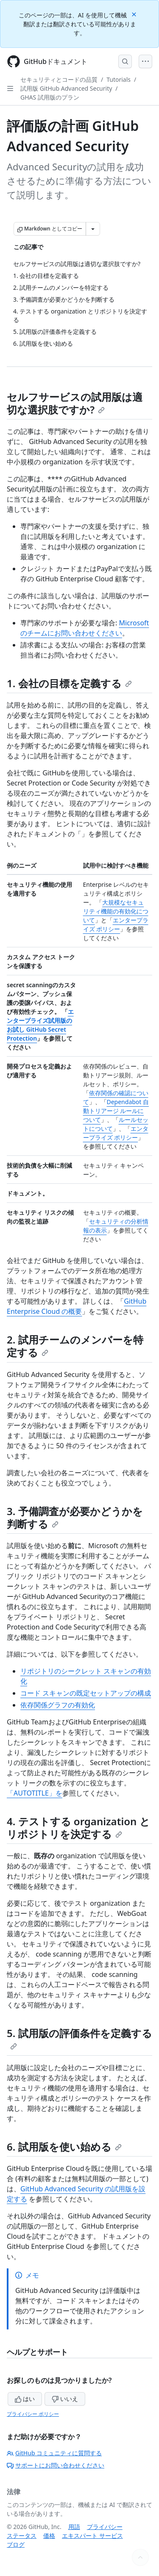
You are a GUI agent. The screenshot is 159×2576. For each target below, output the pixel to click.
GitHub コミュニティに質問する (54, 2453)
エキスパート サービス (92, 2536)
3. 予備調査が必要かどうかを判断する (75, 1517)
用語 (74, 2527)
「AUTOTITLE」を (34, 1793)
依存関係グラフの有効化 (57, 1705)
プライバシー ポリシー (33, 2414)
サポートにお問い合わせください (55, 2465)
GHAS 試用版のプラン (49, 97)
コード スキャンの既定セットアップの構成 (85, 1693)
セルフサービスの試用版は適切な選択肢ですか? (74, 403)
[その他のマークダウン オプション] (93, 229)
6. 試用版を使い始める (64, 2147)
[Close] (135, 14)
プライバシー (105, 2527)
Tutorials (118, 79)
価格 (49, 2536)
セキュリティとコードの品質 (59, 79)
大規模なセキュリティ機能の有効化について (115, 911)
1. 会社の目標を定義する (69, 683)
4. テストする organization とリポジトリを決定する (78, 1827)
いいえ (65, 2399)
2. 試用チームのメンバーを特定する (75, 1345)
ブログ (16, 2544)
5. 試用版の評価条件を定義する (79, 2038)
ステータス (21, 2536)
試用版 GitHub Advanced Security (66, 88)
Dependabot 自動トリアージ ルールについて (116, 1111)
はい (25, 2399)
